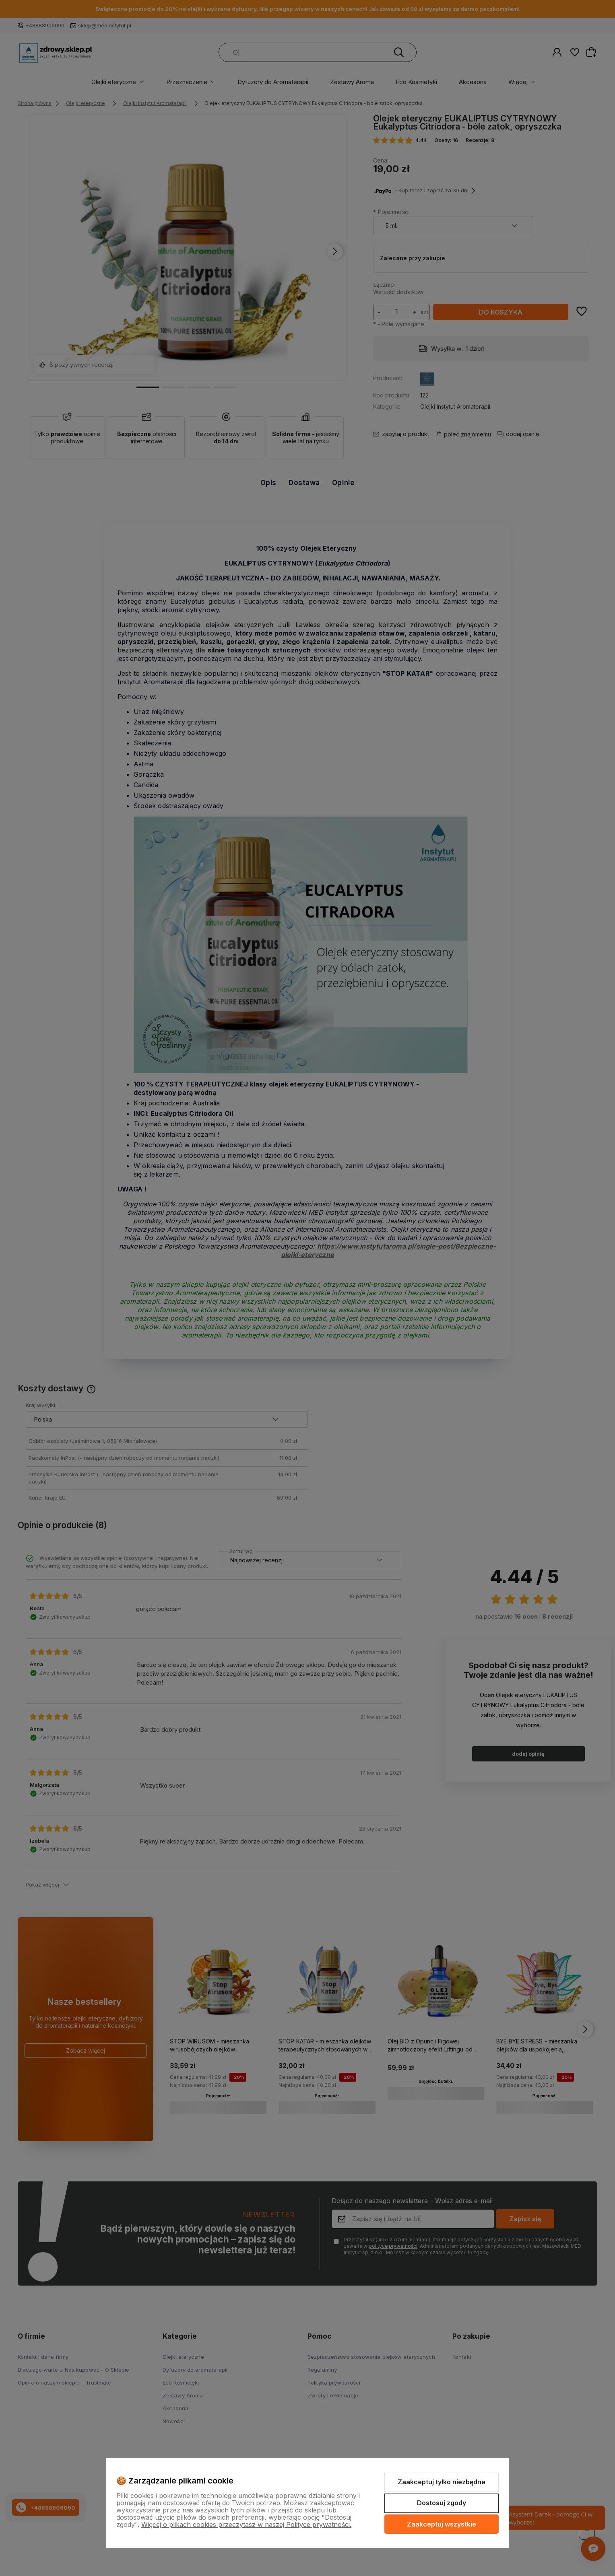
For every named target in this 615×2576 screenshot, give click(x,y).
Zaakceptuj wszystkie (441, 2524)
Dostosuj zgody (441, 2503)
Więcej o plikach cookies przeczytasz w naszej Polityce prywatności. (246, 2524)
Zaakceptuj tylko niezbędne (441, 2482)
